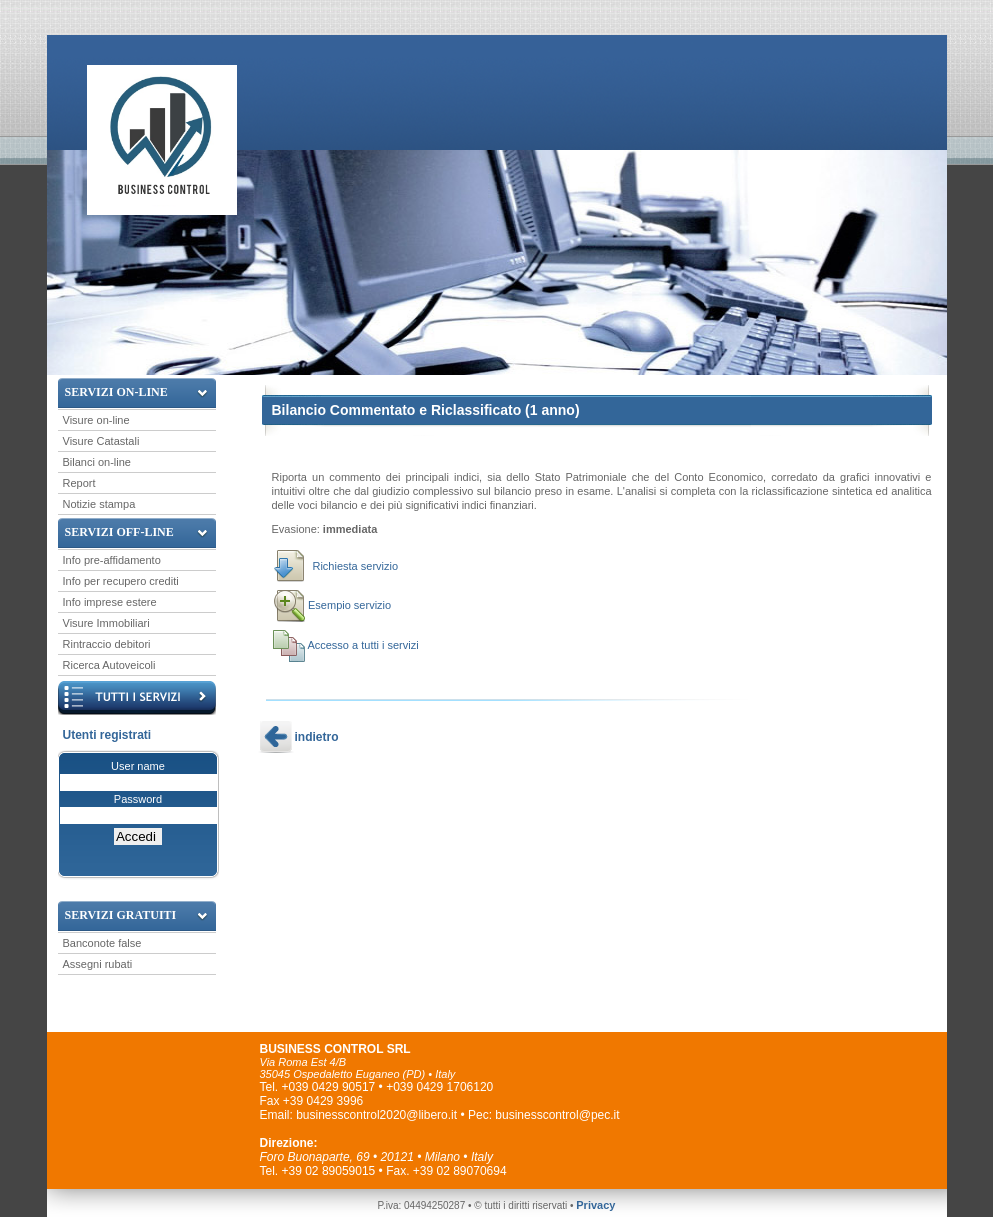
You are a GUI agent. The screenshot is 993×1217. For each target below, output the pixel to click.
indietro (317, 737)
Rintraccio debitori (107, 644)
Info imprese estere (110, 602)
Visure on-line (96, 420)
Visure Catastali (101, 441)
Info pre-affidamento (112, 560)
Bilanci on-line (97, 462)
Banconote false (102, 943)
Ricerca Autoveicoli (109, 665)
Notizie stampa (99, 504)
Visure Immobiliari (106, 623)
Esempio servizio (348, 605)
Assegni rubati (98, 964)
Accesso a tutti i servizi (362, 645)
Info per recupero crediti (121, 581)
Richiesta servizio (353, 566)
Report (79, 483)
